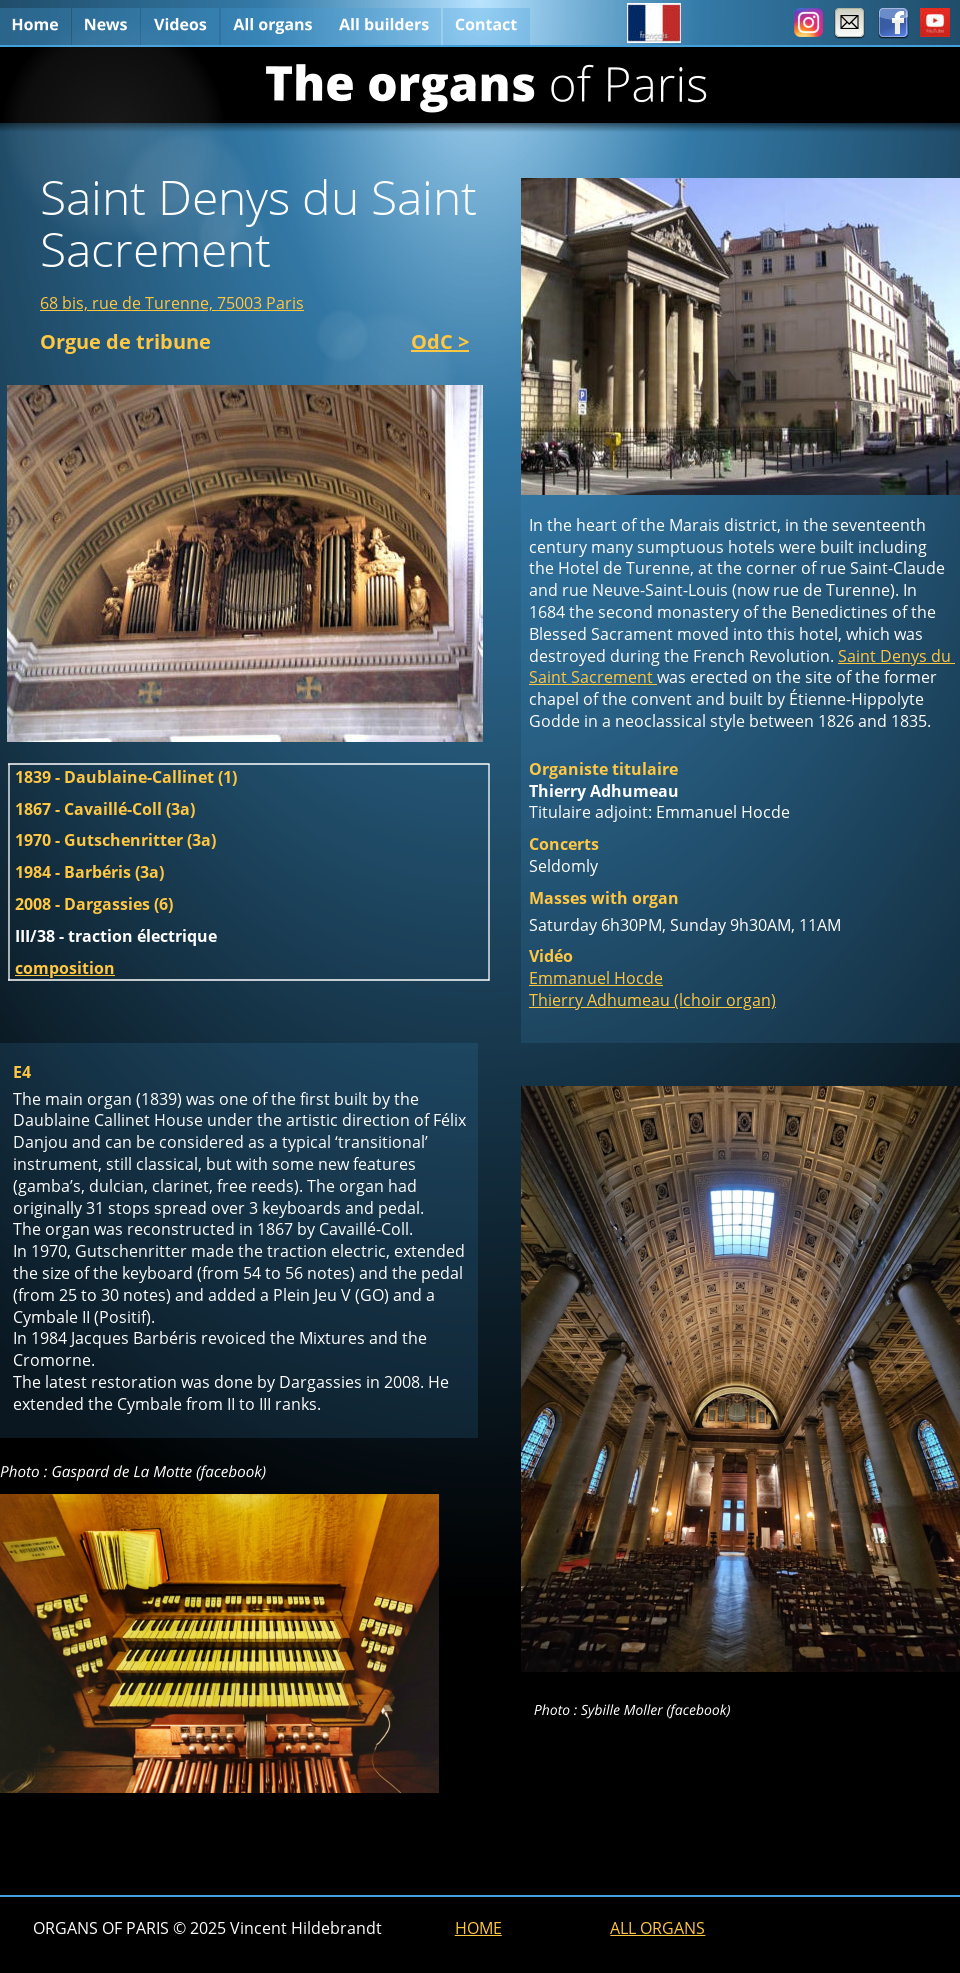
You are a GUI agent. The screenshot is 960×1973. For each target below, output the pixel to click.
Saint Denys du (896, 656)
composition (65, 968)
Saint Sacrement (593, 677)
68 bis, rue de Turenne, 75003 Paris (172, 303)
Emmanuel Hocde (596, 978)
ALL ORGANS (657, 1928)
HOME (478, 1928)
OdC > (440, 341)
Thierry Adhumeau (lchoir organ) (652, 1000)
